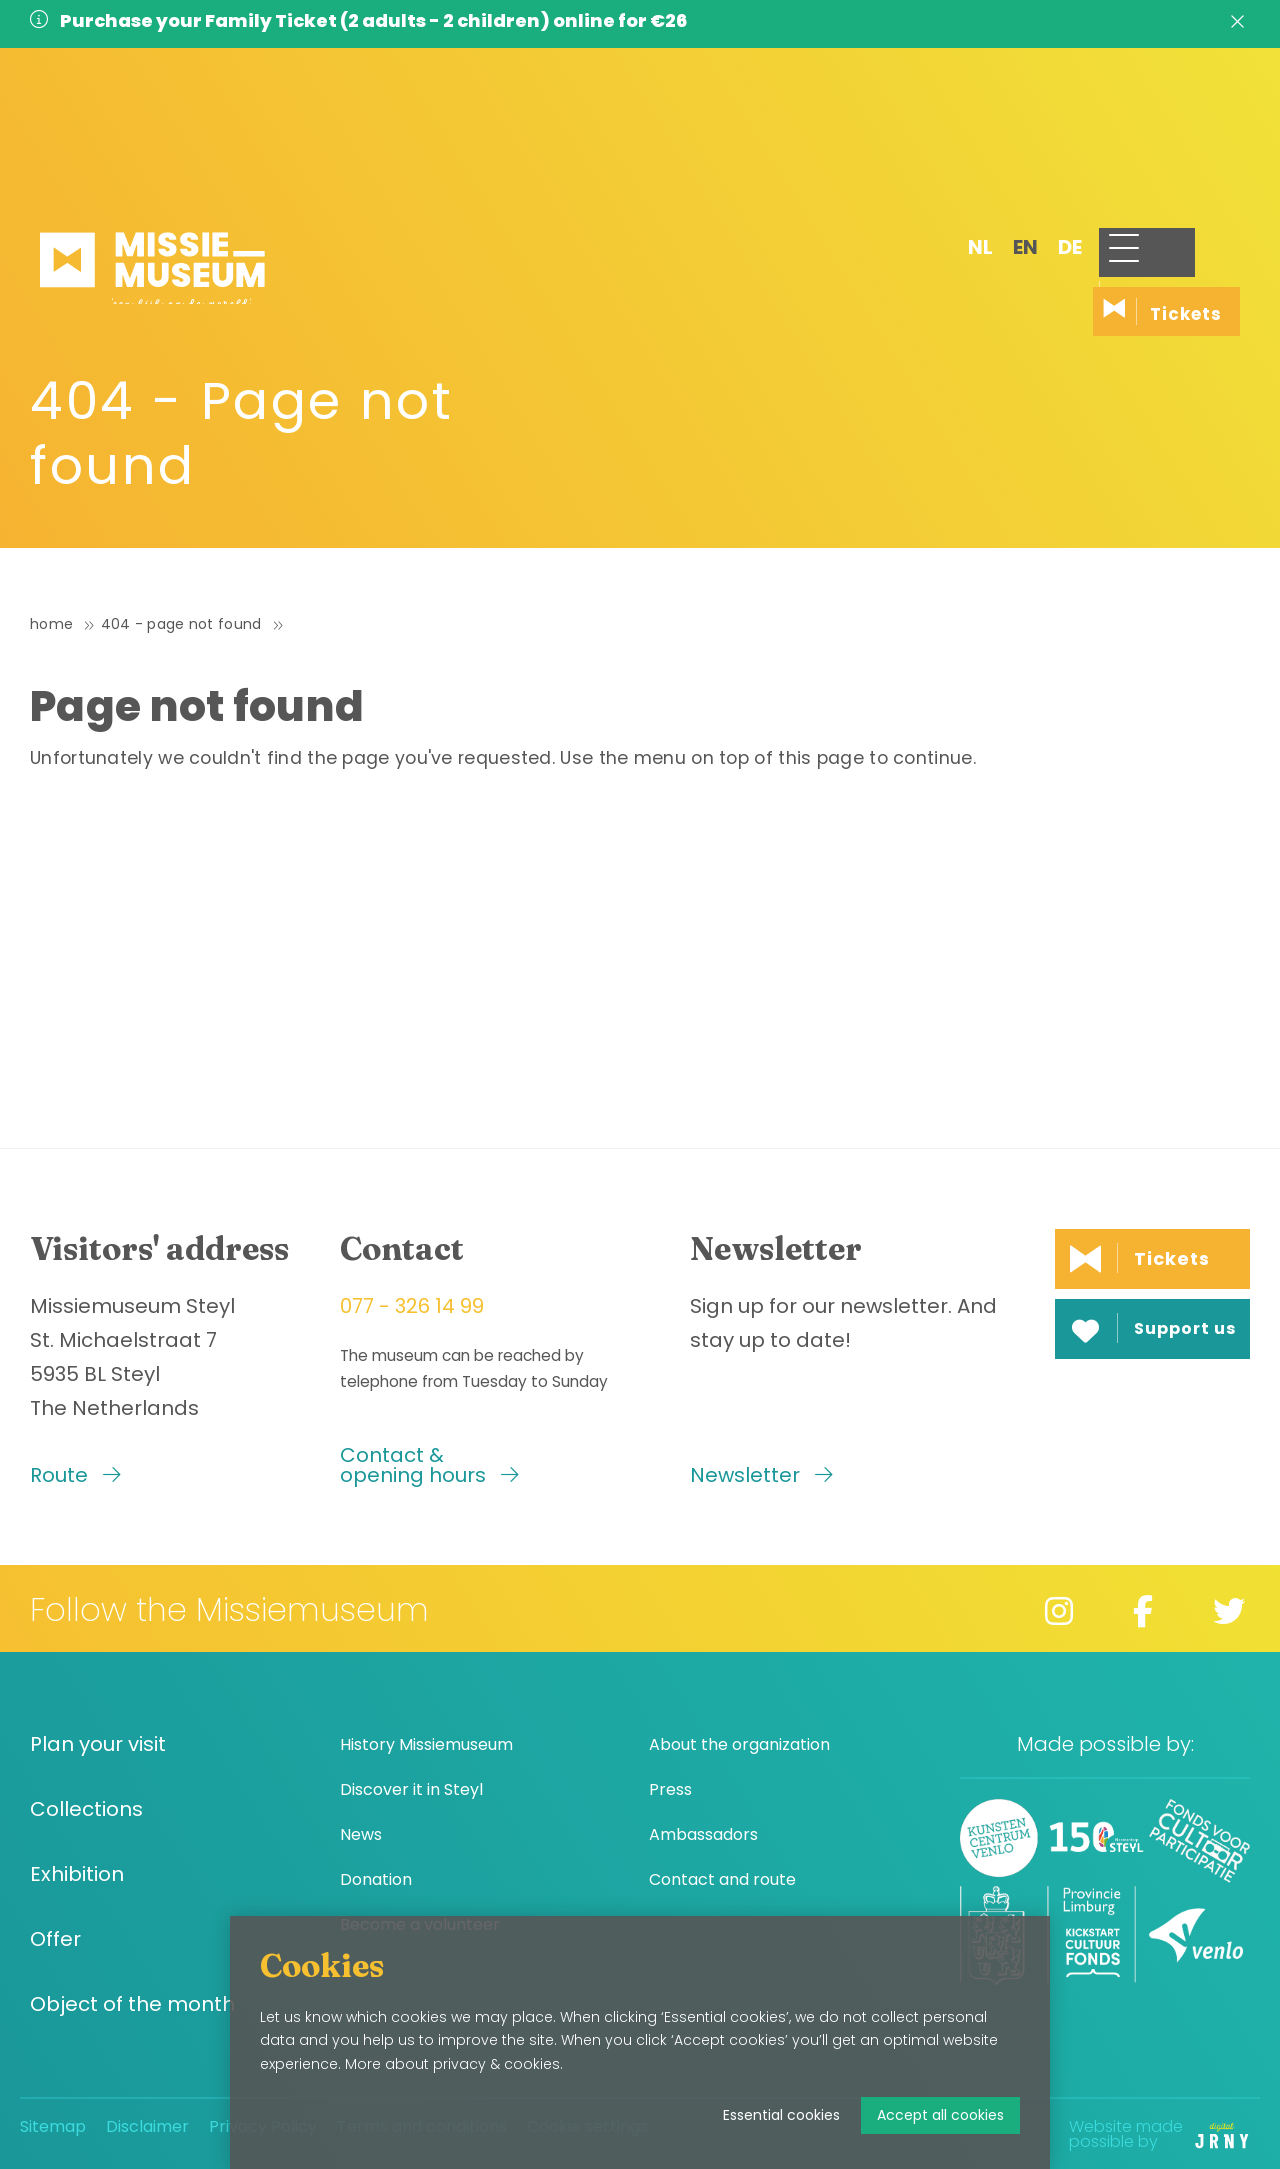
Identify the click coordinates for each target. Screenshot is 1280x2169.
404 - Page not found (181, 624)
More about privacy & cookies (452, 2064)
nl (918, 127)
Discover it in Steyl (411, 1789)
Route (75, 1475)
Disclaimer (147, 2126)
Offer (55, 1939)
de (1008, 127)
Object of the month (132, 2004)
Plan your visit (98, 1744)
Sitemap (53, 2126)
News (361, 1834)
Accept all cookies (940, 2115)
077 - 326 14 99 (412, 1306)
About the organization (739, 1744)
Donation (376, 1879)
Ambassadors (703, 1834)
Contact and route (722, 1879)
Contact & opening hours (429, 1465)
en (963, 127)
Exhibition (77, 1874)
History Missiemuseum (426, 1744)
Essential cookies (781, 2115)
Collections (86, 1809)
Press (670, 1789)
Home (51, 624)
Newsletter (761, 1475)
